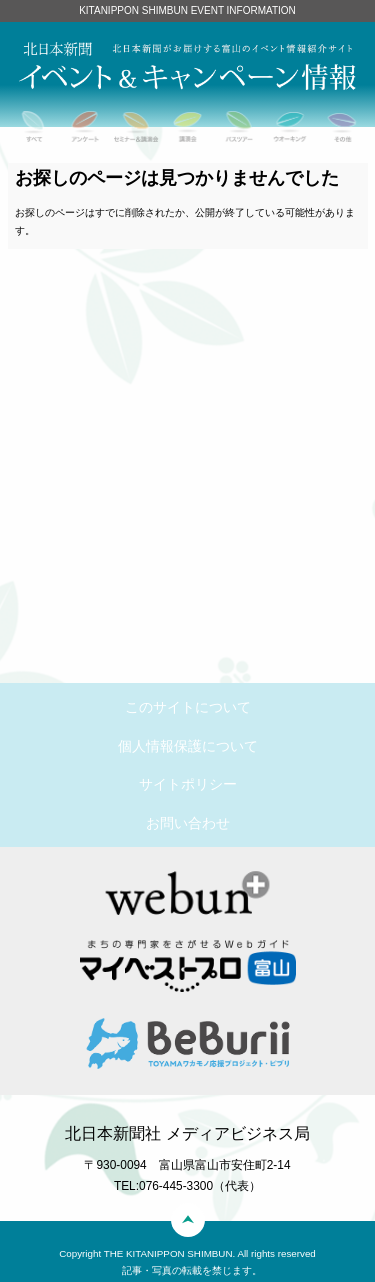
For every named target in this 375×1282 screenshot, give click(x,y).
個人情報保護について (188, 746)
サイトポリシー (188, 784)
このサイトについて (188, 707)
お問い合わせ (188, 823)
